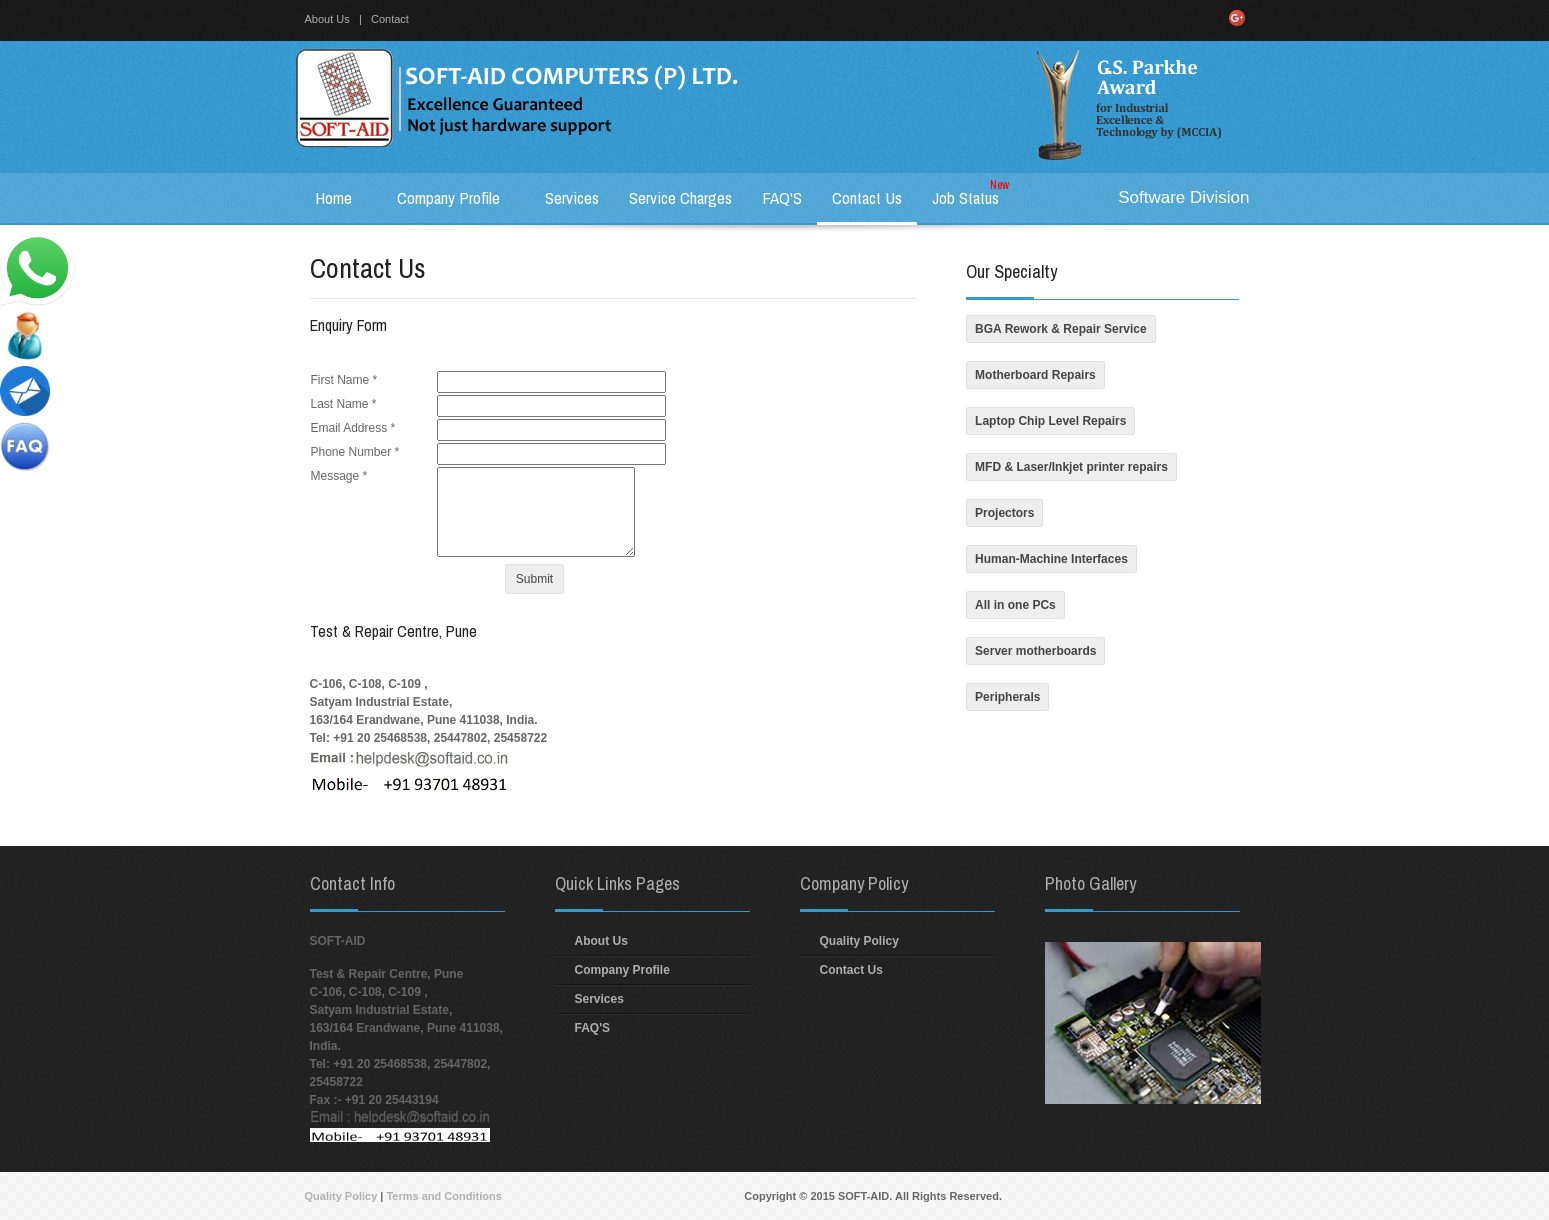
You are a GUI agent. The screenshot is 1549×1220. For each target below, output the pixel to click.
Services (599, 999)
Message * (339, 476)
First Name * (344, 380)
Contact (390, 19)
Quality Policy (859, 941)
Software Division (1183, 197)
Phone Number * (355, 452)
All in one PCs (1015, 605)
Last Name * (344, 404)
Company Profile (622, 970)
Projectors (1004, 513)
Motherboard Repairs (1035, 375)
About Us (327, 19)
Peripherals (1007, 697)
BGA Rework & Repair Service (1061, 329)
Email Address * (353, 428)
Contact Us (851, 970)
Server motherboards (1035, 651)
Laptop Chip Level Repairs (1050, 421)
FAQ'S (593, 1028)
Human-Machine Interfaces (1051, 559)
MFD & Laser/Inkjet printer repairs (1071, 467)
